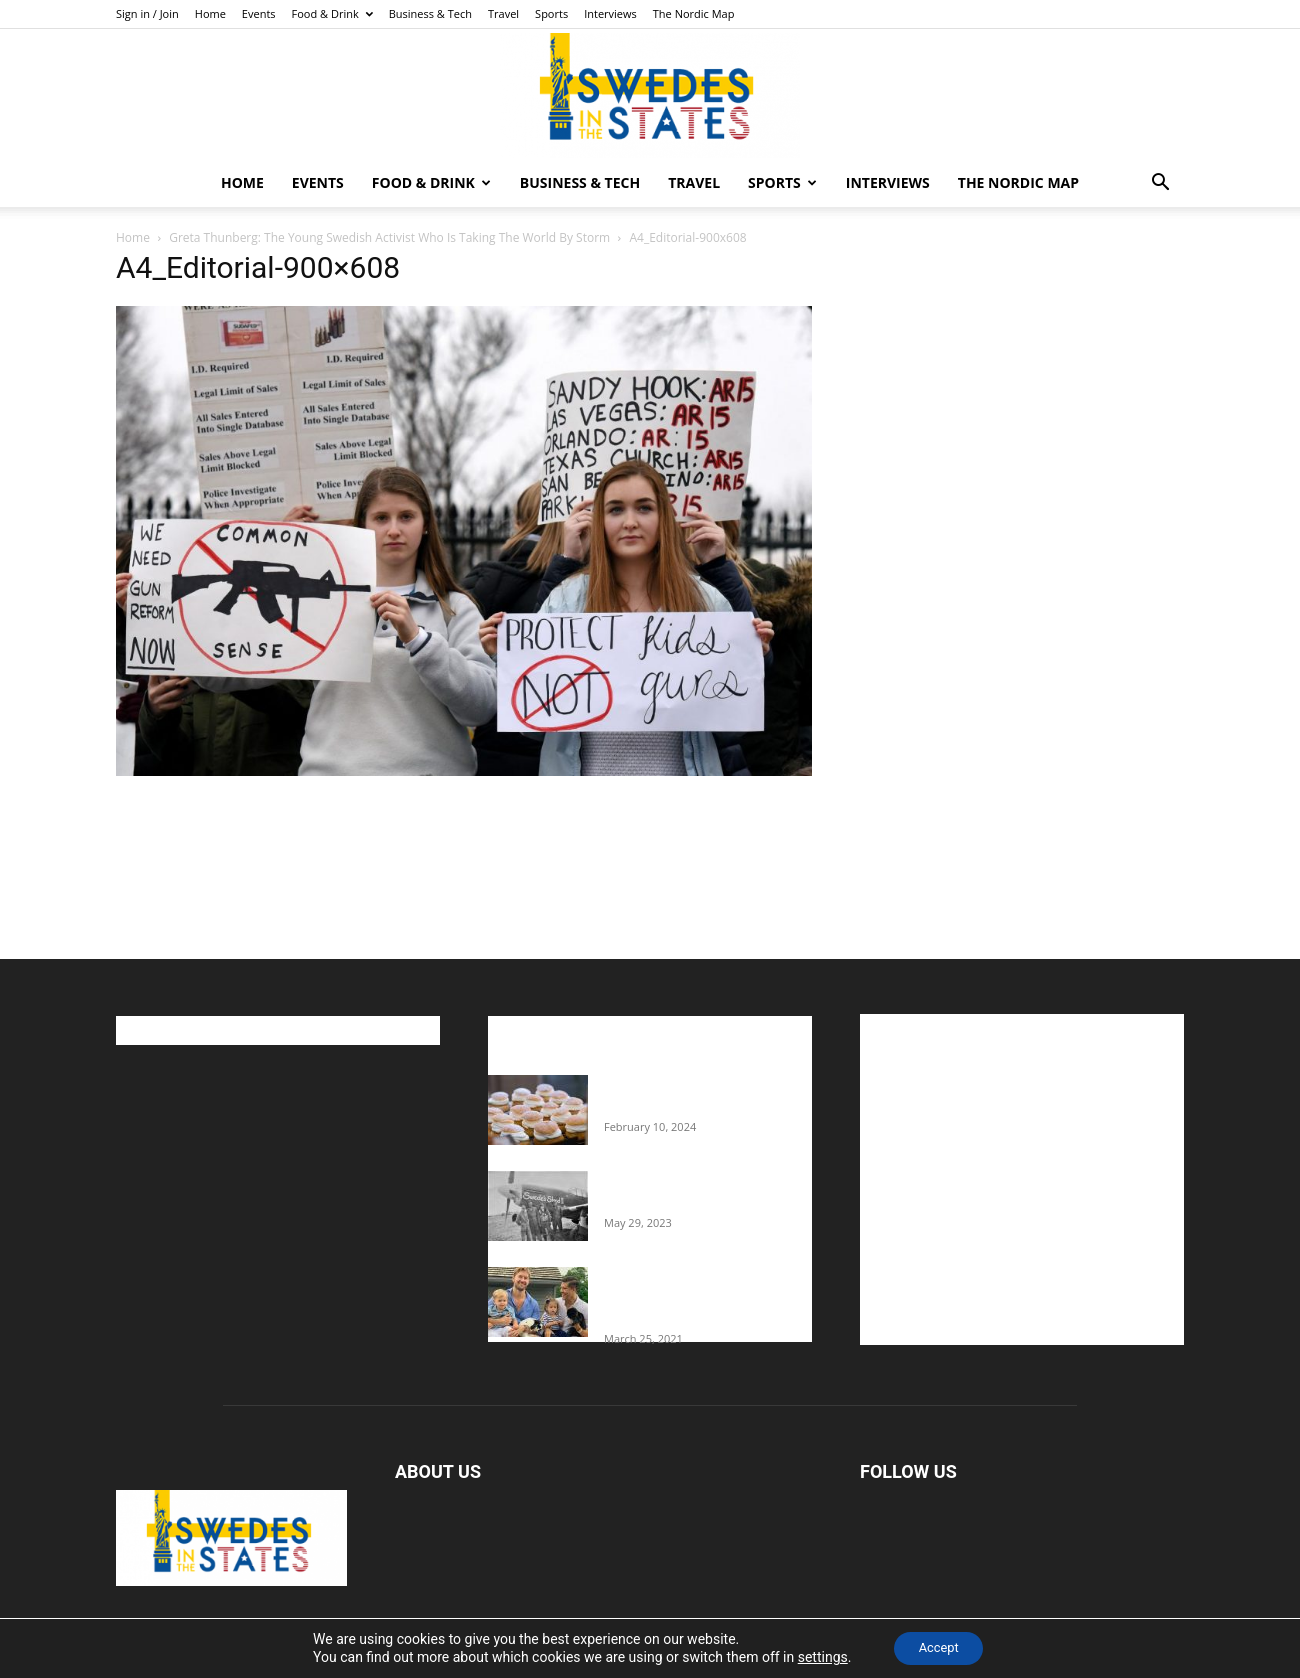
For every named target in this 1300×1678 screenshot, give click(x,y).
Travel (503, 13)
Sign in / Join (147, 13)
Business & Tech (430, 13)
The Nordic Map (694, 13)
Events (259, 13)
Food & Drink (332, 13)
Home (210, 13)
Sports (551, 13)
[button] (1160, 184)
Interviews (610, 13)
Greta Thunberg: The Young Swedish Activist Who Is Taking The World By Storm (389, 237)
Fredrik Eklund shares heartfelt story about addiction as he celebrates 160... (700, 1297)
